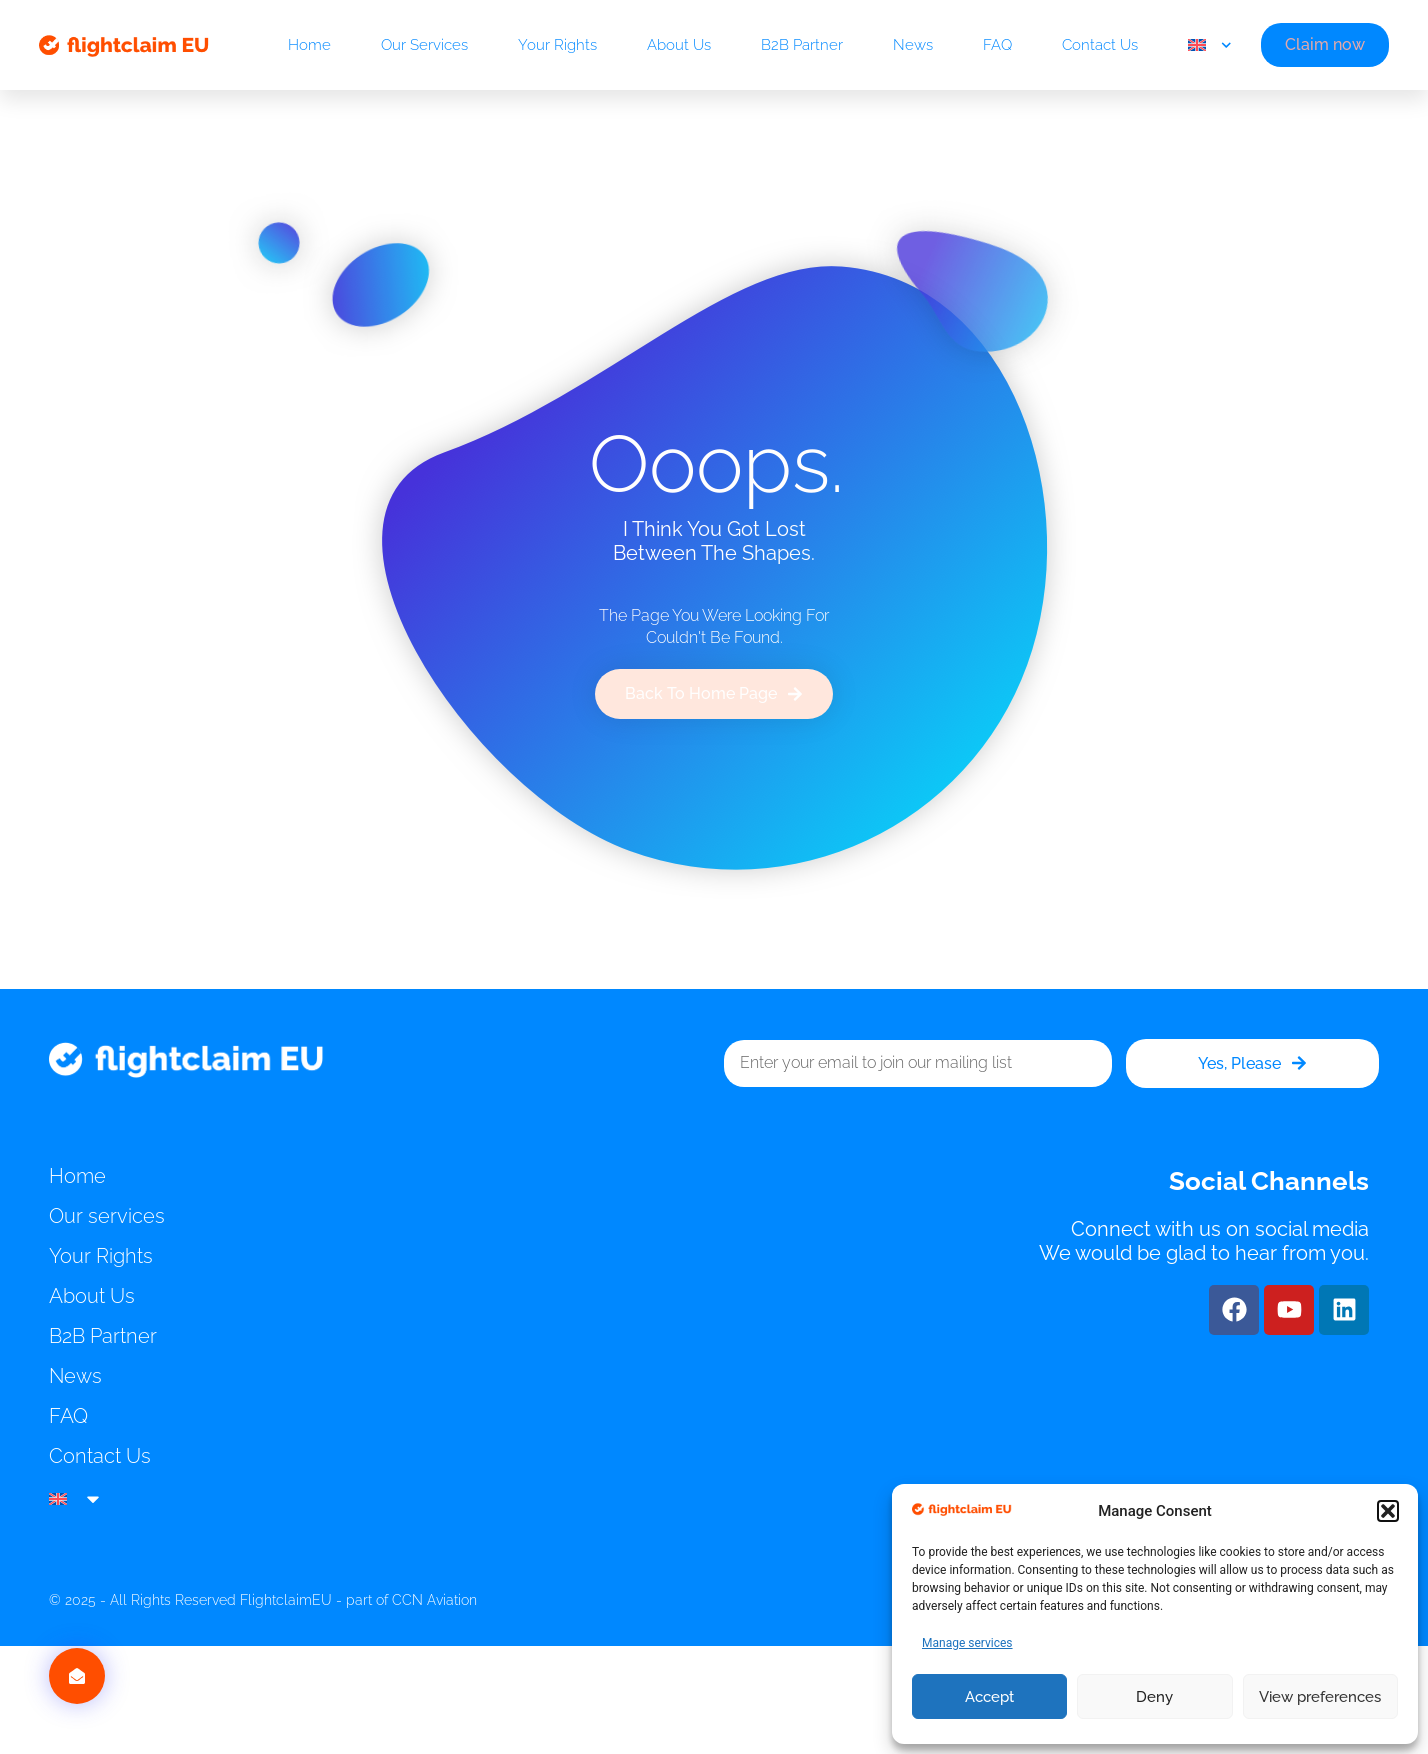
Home (309, 45)
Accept (989, 1697)
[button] (1388, 1511)
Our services (424, 45)
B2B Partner (802, 45)
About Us (679, 45)
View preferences (1320, 1697)
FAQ (997, 45)
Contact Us (1100, 45)
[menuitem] (1209, 45)
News (913, 45)
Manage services (967, 1643)
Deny (1154, 1697)
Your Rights (557, 45)
